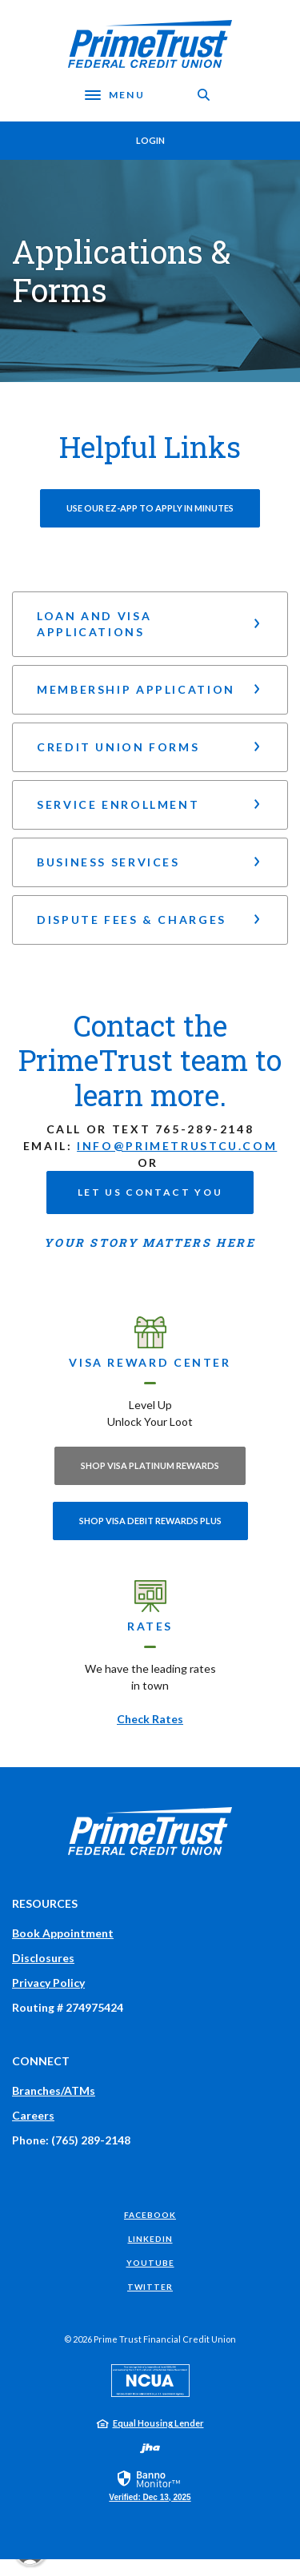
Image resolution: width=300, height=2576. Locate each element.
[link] (149, 2485)
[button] (150, 624)
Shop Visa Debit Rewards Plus (150, 1520)
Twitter (150, 2286)
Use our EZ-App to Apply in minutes (150, 508)
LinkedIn (150, 2239)
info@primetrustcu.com (177, 1146)
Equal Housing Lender (158, 2423)
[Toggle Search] (204, 95)
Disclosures (43, 1958)
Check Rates (150, 1719)
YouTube (150, 2262)
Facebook (150, 2215)
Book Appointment (63, 1933)
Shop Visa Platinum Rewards (150, 1465)
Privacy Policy (48, 1982)
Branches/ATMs (53, 2090)
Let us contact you (150, 1192)
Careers (33, 2115)
